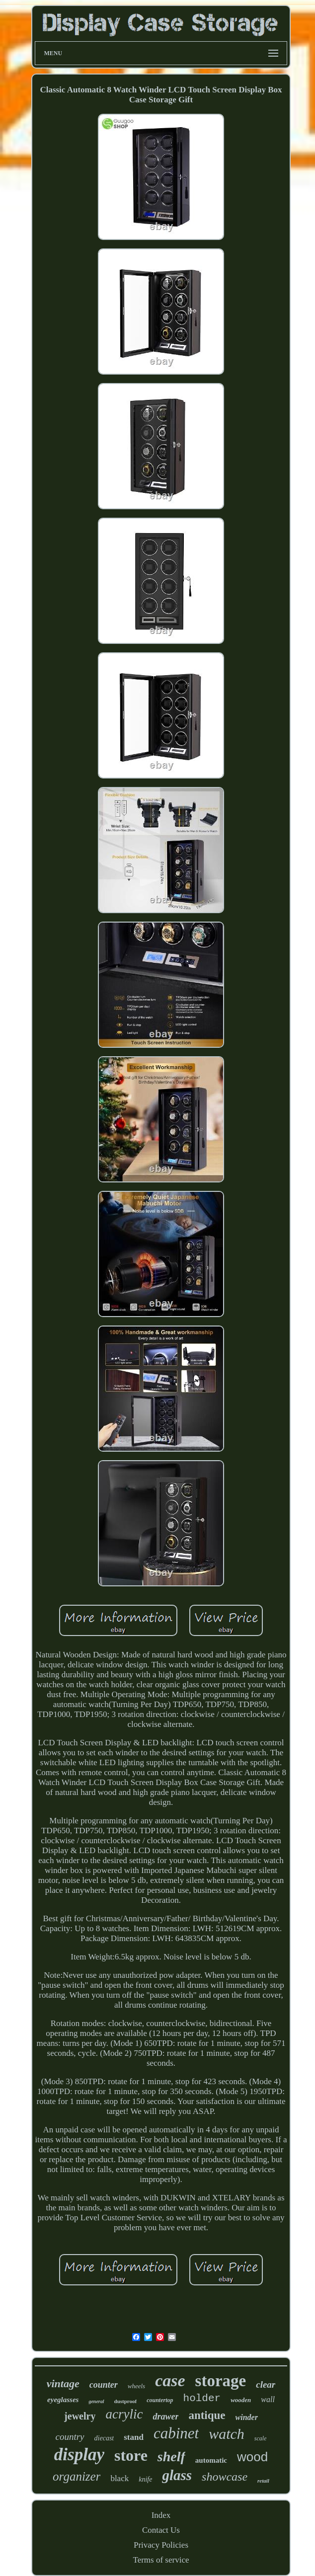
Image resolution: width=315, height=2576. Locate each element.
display (79, 2454)
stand (134, 2437)
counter (103, 2385)
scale (260, 2438)
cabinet (176, 2433)
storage (220, 2381)
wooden (241, 2400)
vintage (63, 2383)
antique (206, 2415)
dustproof (125, 2401)
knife (145, 2479)
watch (226, 2433)
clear (265, 2384)
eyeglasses (63, 2400)
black (119, 2478)
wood (252, 2456)
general (96, 2401)
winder (247, 2417)
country (70, 2436)
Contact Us (161, 2530)
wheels (136, 2386)
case (170, 2380)
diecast (104, 2438)
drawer (165, 2416)
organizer (76, 2476)
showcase (224, 2476)
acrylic (124, 2414)
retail (263, 2481)
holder (202, 2398)
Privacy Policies (161, 2545)
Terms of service (161, 2560)
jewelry (79, 2416)
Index (161, 2515)
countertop (160, 2400)
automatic (211, 2460)
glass (177, 2475)
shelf (171, 2456)
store (131, 2455)
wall (268, 2399)
